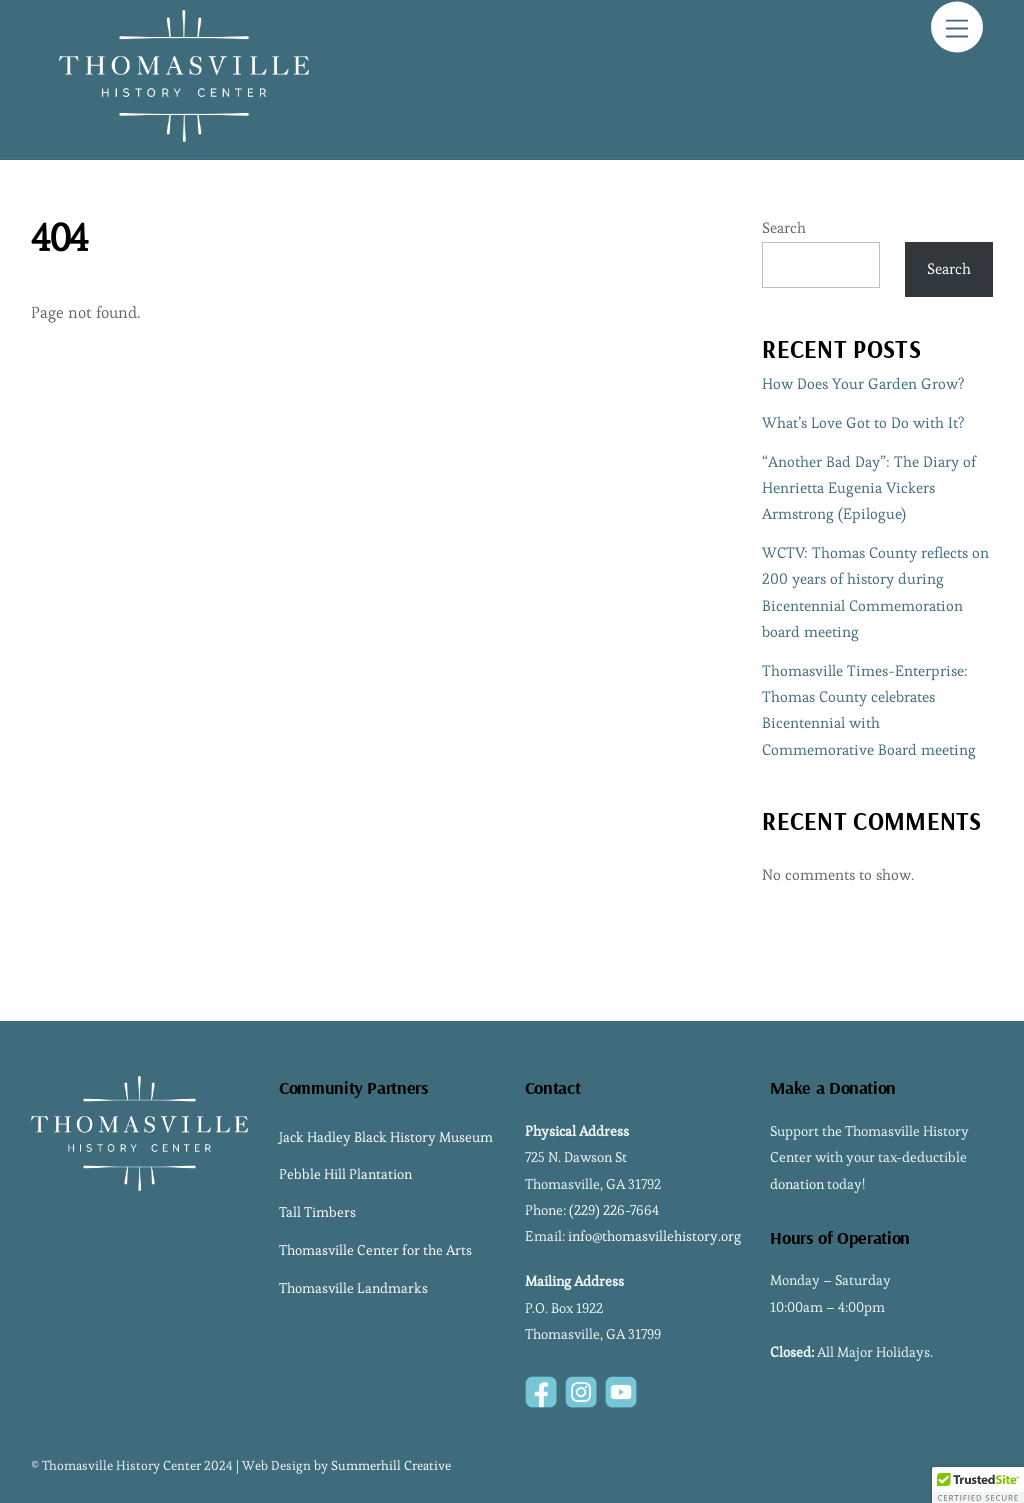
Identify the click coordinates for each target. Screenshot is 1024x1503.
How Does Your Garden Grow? (863, 383)
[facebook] (541, 1388)
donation (797, 1184)
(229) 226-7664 (614, 1210)
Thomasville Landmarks (353, 1288)
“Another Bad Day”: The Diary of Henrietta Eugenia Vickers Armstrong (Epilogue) (869, 488)
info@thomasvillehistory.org (654, 1236)
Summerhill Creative (391, 1465)
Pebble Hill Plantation (345, 1174)
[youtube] (621, 1388)
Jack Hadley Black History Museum (386, 1137)
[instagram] (581, 1388)
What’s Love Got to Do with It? (863, 422)
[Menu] (957, 27)
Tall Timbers (317, 1212)
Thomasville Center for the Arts (375, 1250)
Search (784, 227)
